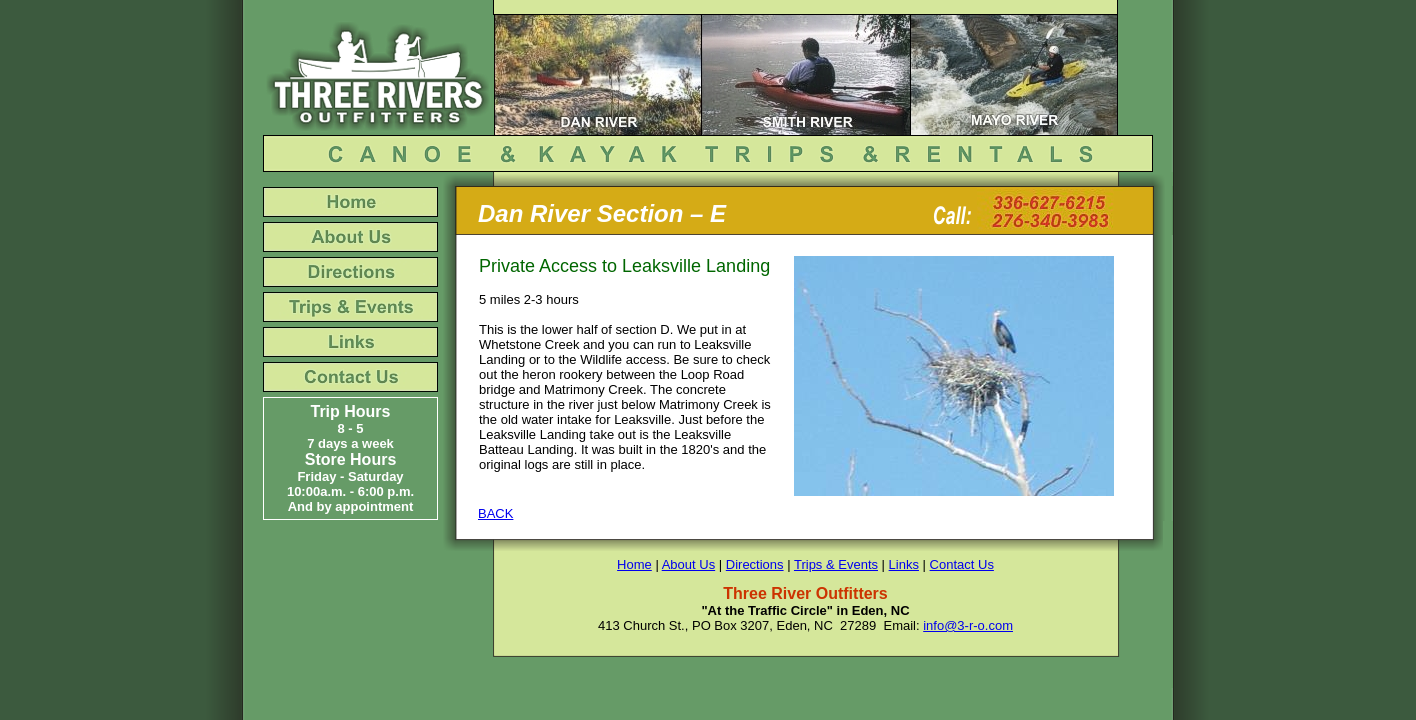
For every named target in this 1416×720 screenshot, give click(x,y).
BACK (495, 513)
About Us (688, 564)
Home (634, 564)
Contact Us (962, 564)
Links (904, 564)
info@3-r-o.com (968, 625)
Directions (755, 564)
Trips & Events (836, 564)
